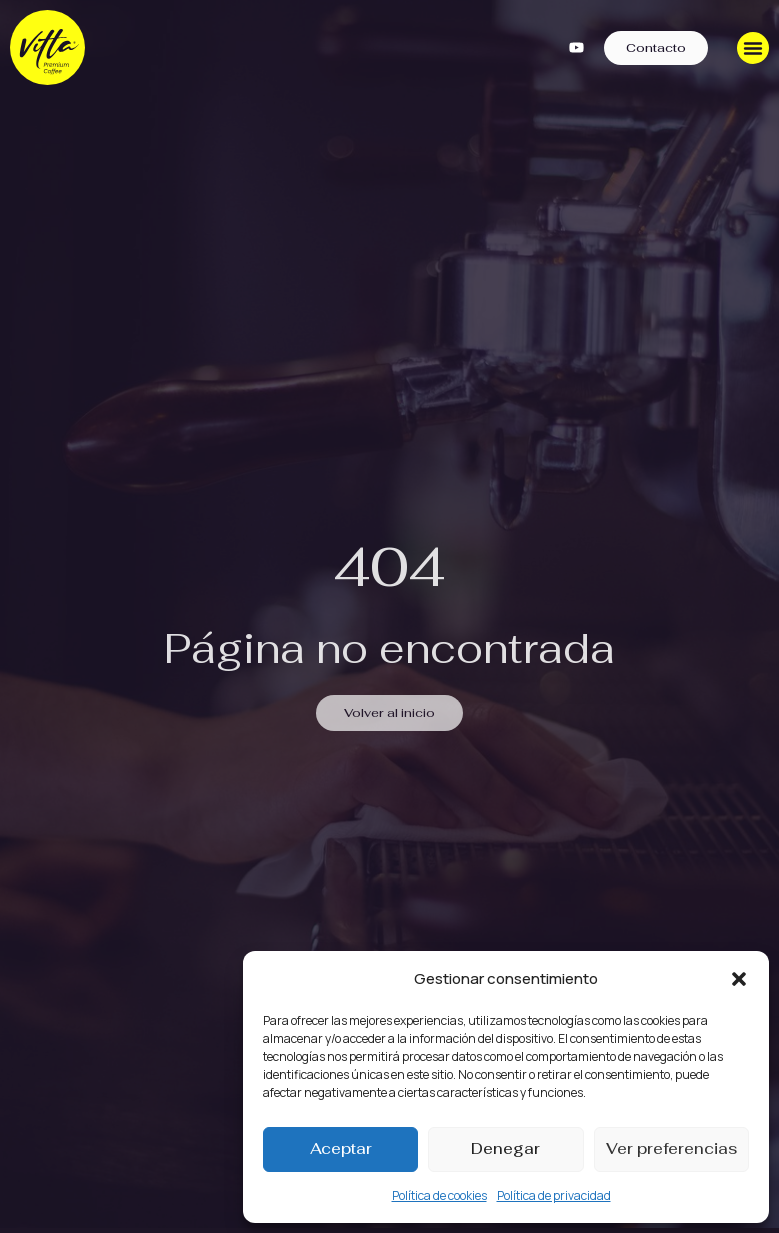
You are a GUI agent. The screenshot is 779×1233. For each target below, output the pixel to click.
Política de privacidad (554, 1195)
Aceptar (341, 1148)
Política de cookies (439, 1195)
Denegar (505, 1148)
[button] (739, 979)
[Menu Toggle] (753, 48)
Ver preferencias (671, 1148)
